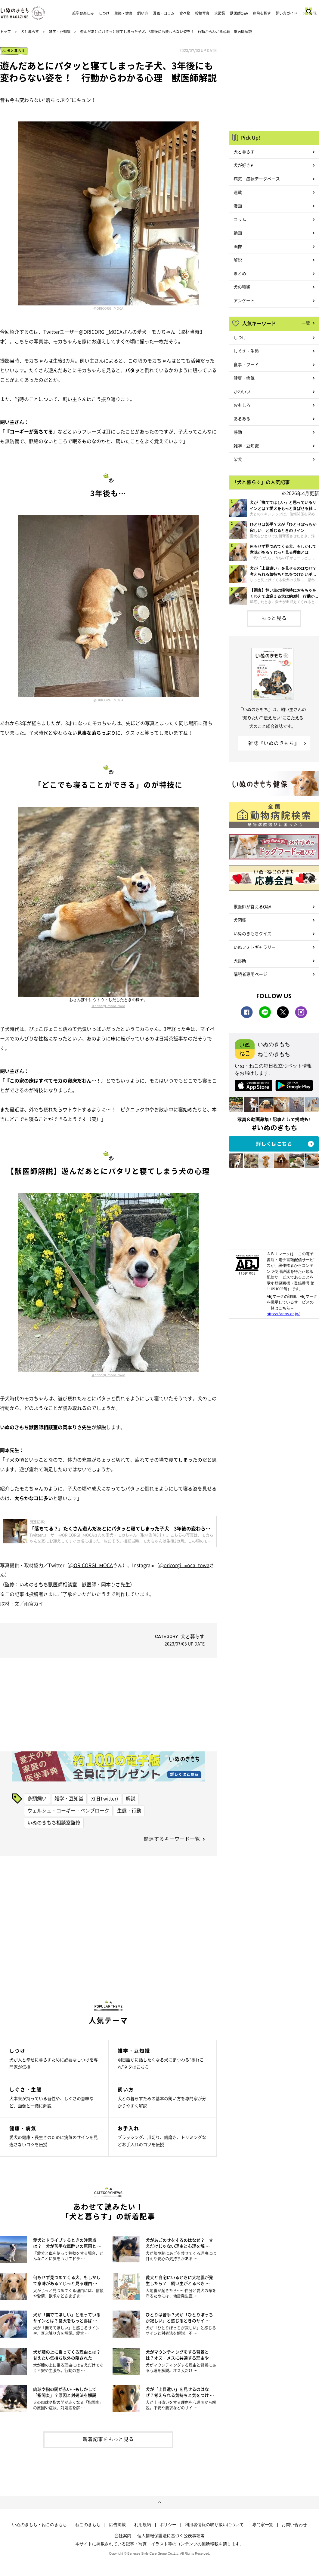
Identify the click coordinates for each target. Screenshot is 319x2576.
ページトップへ (159, 2502)
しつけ (104, 13)
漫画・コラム (164, 13)
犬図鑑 (219, 13)
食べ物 (184, 13)
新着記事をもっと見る (108, 2439)
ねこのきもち (88, 2524)
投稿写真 (202, 13)
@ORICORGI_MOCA (108, 308)
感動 (238, 432)
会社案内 (122, 2535)
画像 (238, 246)
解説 (130, 1798)
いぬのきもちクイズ (252, 933)
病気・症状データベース (257, 179)
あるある (242, 418)
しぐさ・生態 (246, 351)
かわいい (242, 391)
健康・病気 (244, 378)
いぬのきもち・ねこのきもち (39, 2524)
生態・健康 (123, 13)
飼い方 (142, 13)
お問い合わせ (294, 2524)
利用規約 (142, 2524)
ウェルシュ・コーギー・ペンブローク (68, 1810)
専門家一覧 (262, 2524)
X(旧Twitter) (104, 1798)
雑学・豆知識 (59, 31)
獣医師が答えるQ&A (252, 906)
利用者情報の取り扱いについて (214, 2524)
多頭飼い (37, 1798)
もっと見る (274, 617)
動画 (238, 233)
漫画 (238, 206)
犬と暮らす (30, 31)
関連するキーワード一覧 (172, 1838)
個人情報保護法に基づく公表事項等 (171, 2535)
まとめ (240, 273)
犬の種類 (242, 287)
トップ (5, 31)
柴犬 (238, 459)
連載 (238, 192)
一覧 (306, 323)
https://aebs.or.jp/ (283, 1313)
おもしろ (242, 405)
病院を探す (262, 13)
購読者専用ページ (250, 974)
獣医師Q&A (239, 13)
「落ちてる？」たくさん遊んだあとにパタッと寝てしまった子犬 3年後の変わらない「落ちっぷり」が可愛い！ (119, 1528)
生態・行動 (129, 1810)
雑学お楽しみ (83, 13)
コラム (240, 219)
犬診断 (240, 960)
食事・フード (246, 364)
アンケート (244, 300)
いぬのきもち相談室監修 (53, 1822)
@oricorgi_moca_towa (108, 1006)
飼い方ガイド (286, 13)
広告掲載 (117, 2524)
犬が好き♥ (243, 165)
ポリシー (168, 2524)
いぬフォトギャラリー (255, 947)
